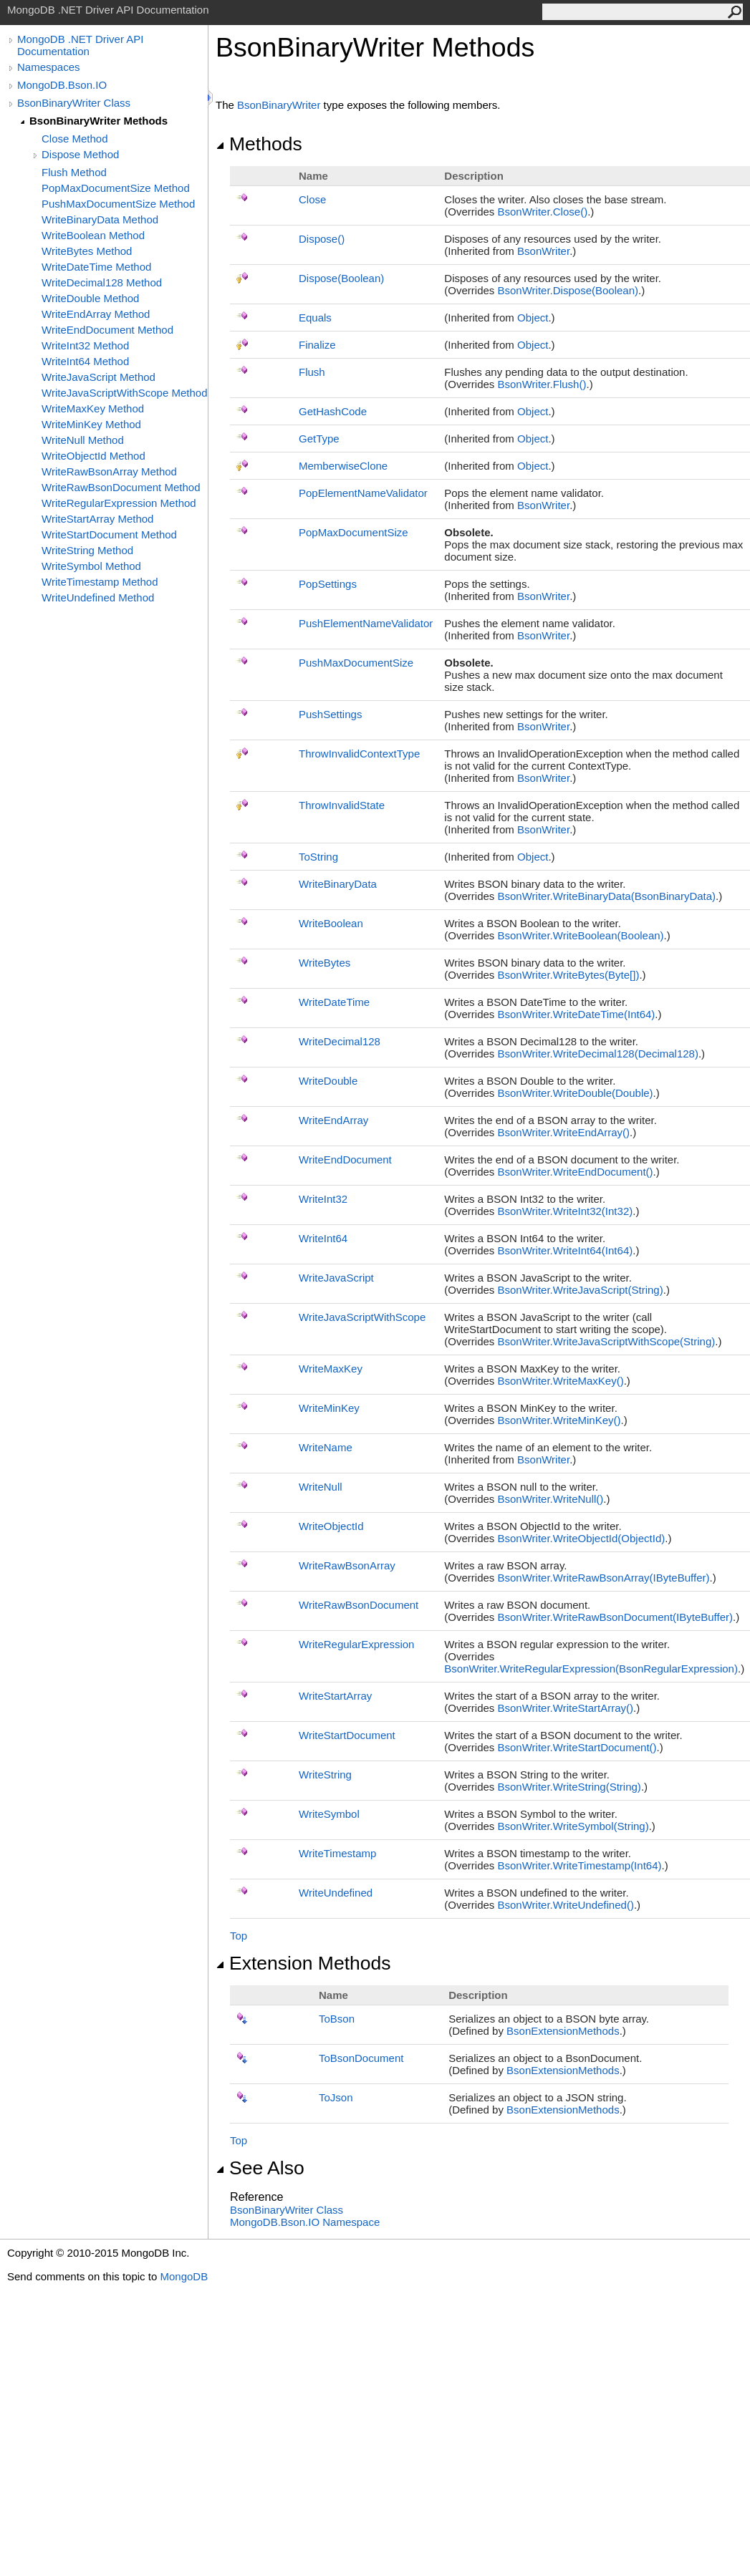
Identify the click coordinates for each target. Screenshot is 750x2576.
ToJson (336, 2097)
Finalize (317, 345)
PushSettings (330, 714)
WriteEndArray (333, 1120)
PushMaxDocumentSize (356, 663)
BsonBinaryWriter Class (73, 103)
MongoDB (184, 2276)
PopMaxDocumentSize (353, 532)
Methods (259, 144)
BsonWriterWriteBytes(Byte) (569, 975)
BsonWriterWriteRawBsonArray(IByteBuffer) (604, 1578)
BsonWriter (543, 251)
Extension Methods (303, 1963)
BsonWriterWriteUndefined (566, 1905)
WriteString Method (87, 550)
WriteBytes (324, 963)
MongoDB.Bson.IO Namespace (305, 2222)
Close (312, 199)
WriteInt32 (323, 1199)
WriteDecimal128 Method (102, 282)
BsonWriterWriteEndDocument (575, 1172)
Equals (315, 317)
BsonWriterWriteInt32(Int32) (565, 1211)
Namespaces (48, 67)
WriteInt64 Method (85, 361)
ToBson (337, 2019)
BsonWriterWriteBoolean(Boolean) (581, 935)
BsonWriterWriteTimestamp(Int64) (580, 1865)
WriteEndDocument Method (107, 330)
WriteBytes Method (87, 251)
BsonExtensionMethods (563, 2031)
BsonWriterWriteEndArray (564, 1132)
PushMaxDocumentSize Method (118, 204)
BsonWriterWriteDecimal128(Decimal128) (598, 1053)
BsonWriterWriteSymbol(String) (573, 1826)
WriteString (325, 1774)
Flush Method (74, 172)
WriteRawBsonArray (347, 1565)
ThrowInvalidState (342, 805)
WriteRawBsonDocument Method (121, 487)
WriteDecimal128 (339, 1041)
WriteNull (320, 1487)
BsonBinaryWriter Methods (98, 121)
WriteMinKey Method (91, 424)
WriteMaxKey (330, 1368)
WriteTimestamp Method (100, 582)
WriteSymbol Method (91, 566)
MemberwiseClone (343, 466)
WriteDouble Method (90, 298)
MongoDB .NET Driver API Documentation (80, 45)
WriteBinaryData (338, 884)
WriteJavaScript (336, 1278)
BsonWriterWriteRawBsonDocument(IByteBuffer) (615, 1617)
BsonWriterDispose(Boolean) (568, 290)
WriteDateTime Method (96, 267)
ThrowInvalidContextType (359, 753)
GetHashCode (333, 411)
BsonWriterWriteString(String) (569, 1787)
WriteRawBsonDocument (358, 1605)
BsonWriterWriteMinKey (559, 1420)
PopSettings (328, 584)
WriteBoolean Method (93, 235)
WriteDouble (328, 1081)
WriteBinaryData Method (100, 219)
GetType (319, 438)
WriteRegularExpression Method (119, 503)
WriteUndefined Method (98, 597)
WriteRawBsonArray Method (109, 471)
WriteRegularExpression (356, 1644)
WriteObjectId (331, 1526)
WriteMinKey (329, 1408)
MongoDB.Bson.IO (62, 85)
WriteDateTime (334, 1002)
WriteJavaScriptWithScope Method (124, 393)
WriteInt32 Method (85, 345)
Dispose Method (80, 154)
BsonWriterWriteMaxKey (561, 1381)
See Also (260, 2168)
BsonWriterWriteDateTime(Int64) (576, 1014)
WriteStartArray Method (97, 519)
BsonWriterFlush (542, 384)
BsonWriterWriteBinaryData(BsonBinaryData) (607, 896)
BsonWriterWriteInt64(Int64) (565, 1250)
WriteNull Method (83, 440)
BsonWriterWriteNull (551, 1499)
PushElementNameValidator (366, 623)
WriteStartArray (335, 1696)
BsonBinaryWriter (278, 105)
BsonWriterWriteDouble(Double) (575, 1093)
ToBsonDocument (361, 2058)
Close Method (75, 138)
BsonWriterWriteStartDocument (577, 1747)
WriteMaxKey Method (93, 408)
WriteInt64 (323, 1238)
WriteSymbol (329, 1814)
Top (238, 1935)
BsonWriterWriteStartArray (566, 1708)
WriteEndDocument (345, 1159)
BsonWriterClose (543, 211)
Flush (312, 372)
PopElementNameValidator (363, 493)
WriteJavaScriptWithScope (362, 1317)
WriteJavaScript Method (98, 377)
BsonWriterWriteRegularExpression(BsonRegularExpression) (591, 1668)
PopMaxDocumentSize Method (116, 188)
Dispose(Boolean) (341, 278)
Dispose (322, 239)
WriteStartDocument (347, 1735)
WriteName (325, 1447)
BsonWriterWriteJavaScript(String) (580, 1290)
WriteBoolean (331, 923)
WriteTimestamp (337, 1853)
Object (532, 317)
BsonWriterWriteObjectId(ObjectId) (581, 1538)
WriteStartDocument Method (109, 534)
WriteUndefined (335, 1893)
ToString (318, 857)
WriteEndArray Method (96, 314)
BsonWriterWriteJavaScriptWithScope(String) (607, 1341)
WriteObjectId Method (93, 456)
